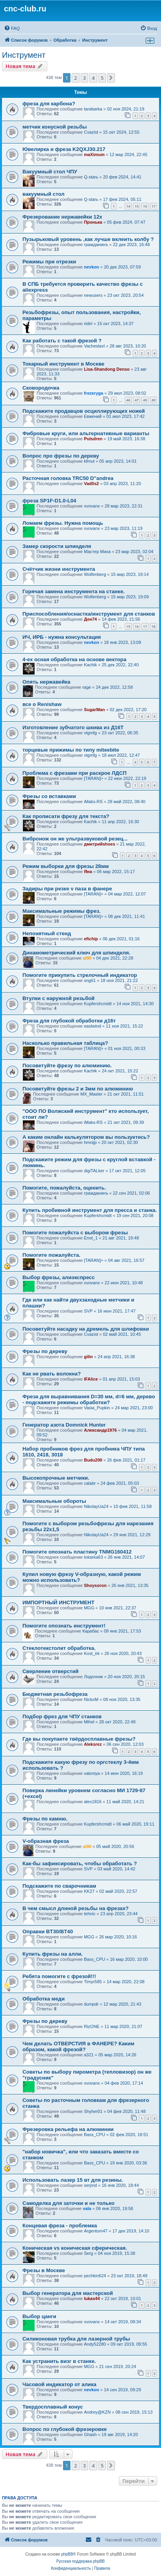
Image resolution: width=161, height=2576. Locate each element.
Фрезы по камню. (44, 1819)
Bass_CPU (94, 1959)
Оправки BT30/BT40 (47, 1931)
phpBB (67, 2554)
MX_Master (91, 1094)
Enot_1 (91, 1238)
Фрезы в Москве (43, 2270)
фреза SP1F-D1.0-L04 (49, 501)
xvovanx (92, 506)
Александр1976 (100, 1430)
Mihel (89, 1721)
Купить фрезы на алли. (52, 1954)
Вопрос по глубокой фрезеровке (64, 2429)
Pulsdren (93, 438)
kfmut (89, 461)
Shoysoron (95, 1585)
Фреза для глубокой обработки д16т (69, 1021)
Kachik (90, 664)
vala (87, 2208)
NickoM (91, 1699)
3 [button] (84, 77)
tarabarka (93, 109)
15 (137, 206)
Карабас (90, 1631)
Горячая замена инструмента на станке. (73, 591)
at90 (87, 958)
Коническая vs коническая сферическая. (74, 2248)
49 (153, 400)
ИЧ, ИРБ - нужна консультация (61, 637)
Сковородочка (40, 388)
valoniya (92, 1773)
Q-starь (91, 177)
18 (153, 626)
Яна (88, 871)
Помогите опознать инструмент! (63, 1626)
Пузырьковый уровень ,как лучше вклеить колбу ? (88, 239)
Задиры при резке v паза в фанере (67, 889)
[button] (111, 78)
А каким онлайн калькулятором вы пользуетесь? (86, 1137)
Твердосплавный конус (52, 2407)
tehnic (89, 1913)
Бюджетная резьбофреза (54, 1694)
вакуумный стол (43, 194)
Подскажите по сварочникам (59, 1886)
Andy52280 (95, 2344)
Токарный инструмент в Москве (63, 364)
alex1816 (93, 1801)
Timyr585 (93, 1981)
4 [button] (93, 77)
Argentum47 (95, 2230)
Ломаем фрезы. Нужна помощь (62, 523)
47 (137, 400)
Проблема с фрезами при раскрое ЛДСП (74, 773)
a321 (88, 2054)
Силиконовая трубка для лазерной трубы (76, 2339)
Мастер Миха (97, 551)
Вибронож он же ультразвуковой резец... (75, 839)
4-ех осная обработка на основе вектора (74, 659)
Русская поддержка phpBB (80, 2561)
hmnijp (90, 1142)
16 (145, 206)
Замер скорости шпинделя (56, 546)
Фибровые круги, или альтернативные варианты (85, 433)
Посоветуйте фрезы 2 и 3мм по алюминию (77, 1089)
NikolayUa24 (96, 1506)
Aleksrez (93, 1744)
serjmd (90, 2185)
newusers (93, 295)
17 (153, 206)
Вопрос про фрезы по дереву (60, 456)
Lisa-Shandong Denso (107, 369)
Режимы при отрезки (49, 262)
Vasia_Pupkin (97, 1407)
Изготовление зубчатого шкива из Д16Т (73, 727)
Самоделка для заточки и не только (68, 2203)
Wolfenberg (95, 574)
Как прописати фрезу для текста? (65, 816)
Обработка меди (43, 1999)
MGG (89, 1607)
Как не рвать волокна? (51, 1374)
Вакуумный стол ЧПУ (49, 172)
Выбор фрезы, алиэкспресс (58, 1277)
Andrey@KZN (97, 2412)
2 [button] (75, 77)
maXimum (94, 154)
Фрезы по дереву (44, 1351)
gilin (88, 1356)
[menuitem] (12, 28)
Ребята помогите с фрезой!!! (59, 1976)
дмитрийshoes (99, 844)
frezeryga (93, 393)
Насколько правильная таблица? (65, 1043)
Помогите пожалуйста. (51, 1255)
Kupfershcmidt (97, 1003)
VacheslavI (94, 346)
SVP (88, 1311)
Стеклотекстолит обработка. (59, 1648)
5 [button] (102, 77)
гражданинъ (96, 244)
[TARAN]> (93, 778)
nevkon (91, 267)
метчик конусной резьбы (54, 127)
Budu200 (93, 1460)
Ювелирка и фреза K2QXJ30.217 (63, 149)
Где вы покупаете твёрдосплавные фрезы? (78, 1739)
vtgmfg (90, 732)
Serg (88, 2253)
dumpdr (91, 2004)
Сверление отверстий (50, 1671)
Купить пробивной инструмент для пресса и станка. (89, 1210)
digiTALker (94, 1170)
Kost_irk (92, 1653)
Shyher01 (93, 2111)
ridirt (88, 323)
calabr (90, 1483)
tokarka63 (93, 1557)
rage (86, 687)
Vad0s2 (91, 483)
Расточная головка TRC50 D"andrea (67, 478)
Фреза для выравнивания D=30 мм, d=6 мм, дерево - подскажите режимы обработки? (88, 1399)
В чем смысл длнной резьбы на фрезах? (75, 1908)
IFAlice (91, 1379)
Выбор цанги (39, 2316)
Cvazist (91, 132)
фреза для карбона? (48, 104)
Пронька (93, 222)
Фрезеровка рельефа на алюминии (68, 2129)
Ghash (90, 2434)
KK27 (89, 1891)
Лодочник (93, 1676)
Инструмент (23, 55)
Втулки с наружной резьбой (58, 998)
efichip (91, 938)
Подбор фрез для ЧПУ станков (62, 1716)
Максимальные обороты (54, 1501)
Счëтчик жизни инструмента (58, 569)
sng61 (90, 980)
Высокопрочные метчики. (55, 1478)
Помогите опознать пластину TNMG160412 (76, 1552)
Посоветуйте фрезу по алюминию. (67, 1065)
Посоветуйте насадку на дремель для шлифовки (85, 1329)
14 (128, 206)
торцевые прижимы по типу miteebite (70, 750)
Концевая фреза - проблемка (59, 2225)
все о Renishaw (41, 704)
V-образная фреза (45, 1841)
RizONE (92, 2026)
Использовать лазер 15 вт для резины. (72, 2180)
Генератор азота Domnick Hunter (64, 1425)
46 (128, 400)
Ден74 (90, 619)
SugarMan (94, 709)
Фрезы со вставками (49, 796)
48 (145, 400)
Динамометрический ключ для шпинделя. (76, 953)
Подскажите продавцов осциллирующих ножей (83, 411)
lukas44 (92, 2298)
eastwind (92, 1026)
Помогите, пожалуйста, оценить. (64, 1188)
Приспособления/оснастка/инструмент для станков (88, 614)
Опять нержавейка (46, 682)
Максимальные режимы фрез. (61, 911)
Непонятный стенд (46, 933)
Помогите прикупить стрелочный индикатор (79, 975)
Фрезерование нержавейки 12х (62, 217)
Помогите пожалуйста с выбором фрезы (75, 1233)
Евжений (93, 416)
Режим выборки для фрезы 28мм (65, 866)
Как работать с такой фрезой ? (62, 341)
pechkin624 (95, 2275)
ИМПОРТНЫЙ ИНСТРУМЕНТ (58, 1602)
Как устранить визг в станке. (59, 2361)
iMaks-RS (93, 801)
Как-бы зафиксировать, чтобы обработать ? (79, 1863)
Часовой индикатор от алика (59, 2384)
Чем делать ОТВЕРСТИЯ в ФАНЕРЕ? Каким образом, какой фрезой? (78, 2046)
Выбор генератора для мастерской (67, 2293)
